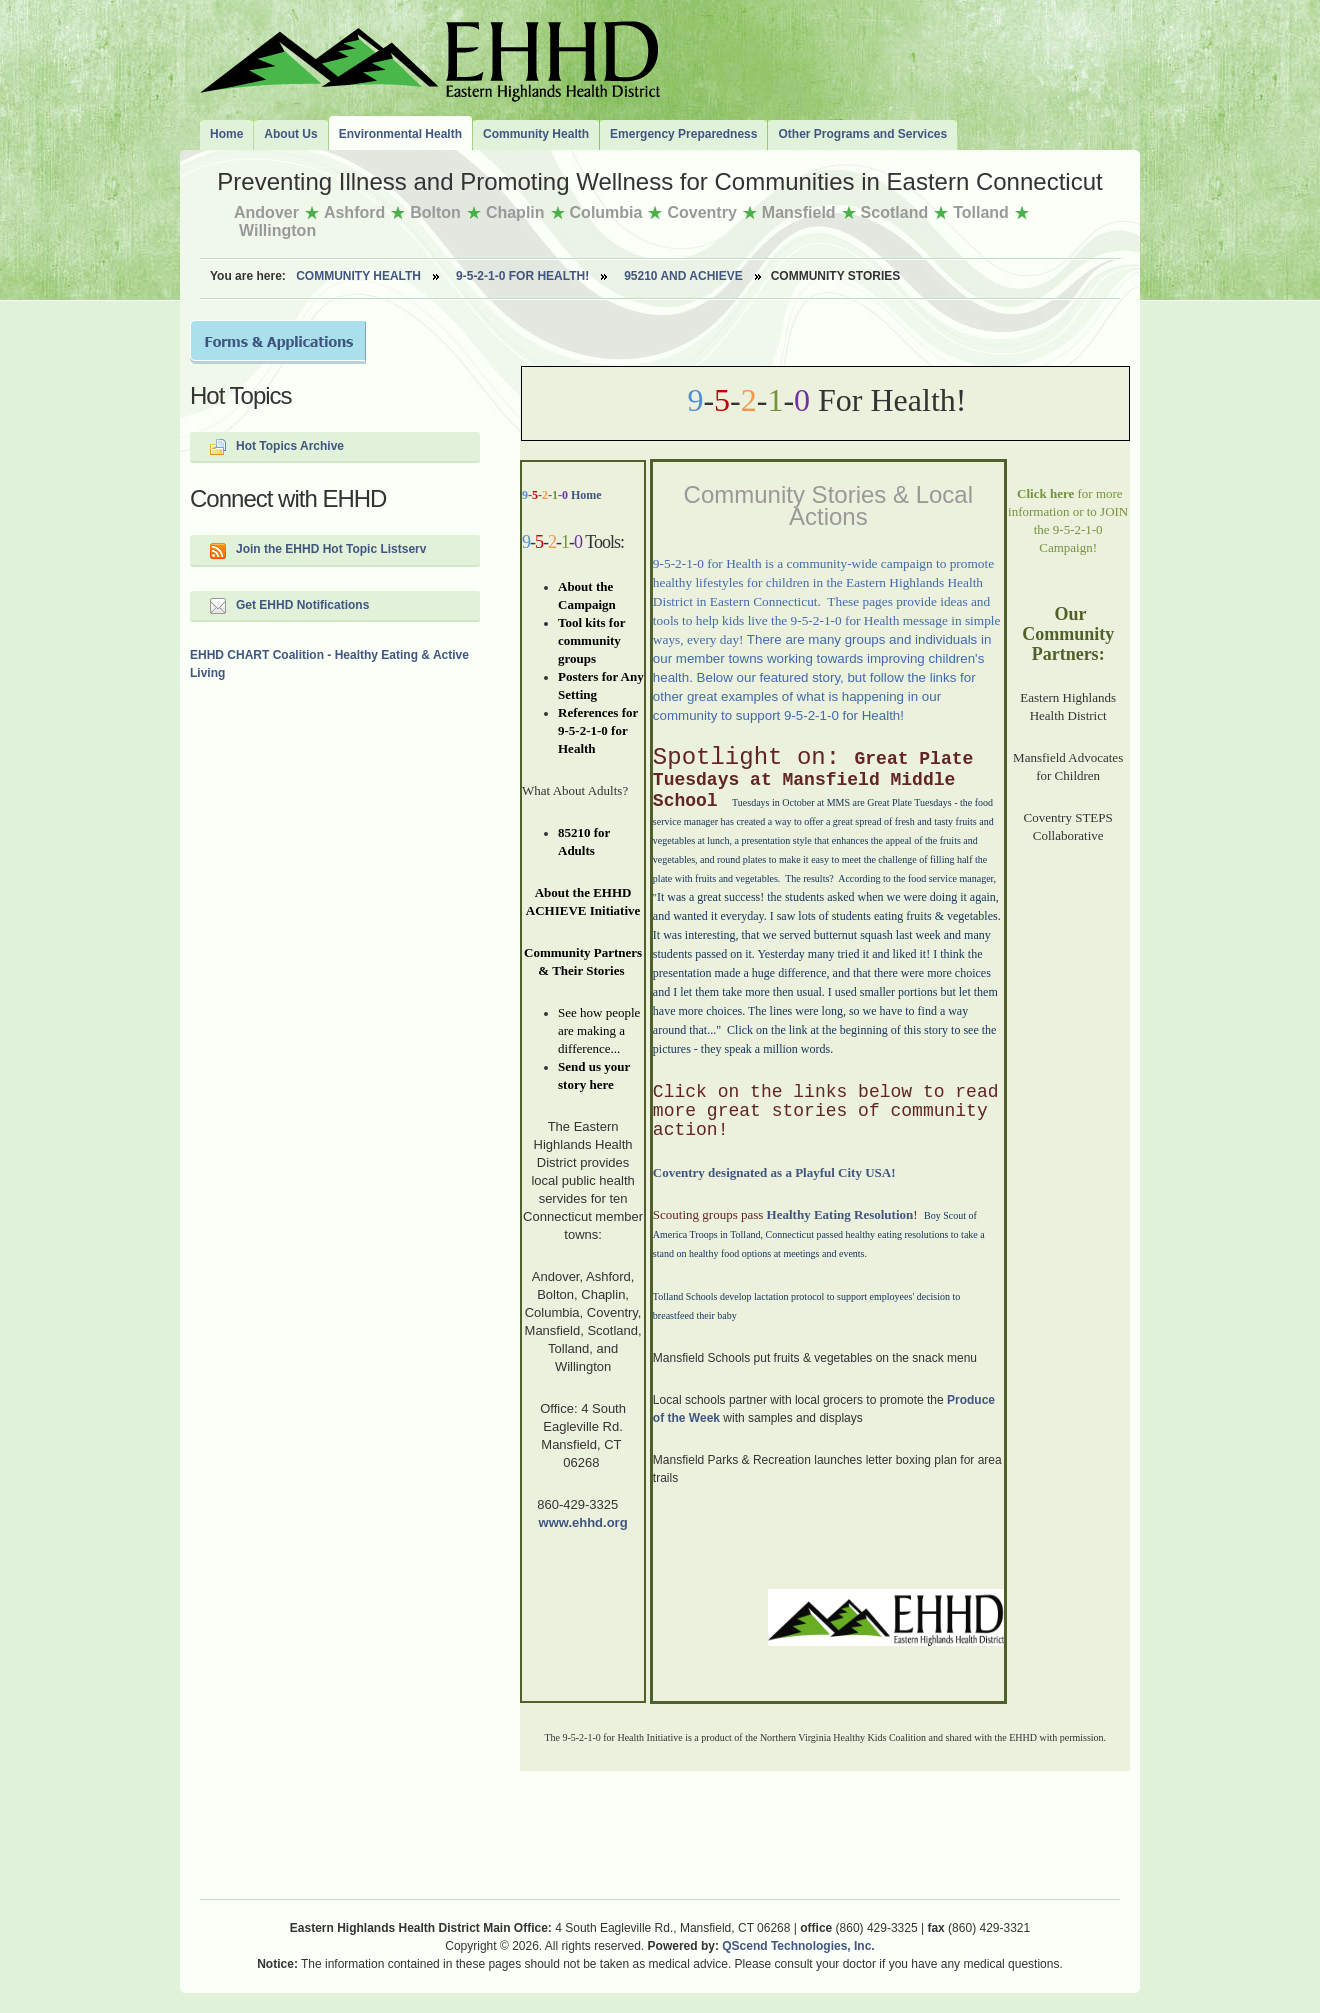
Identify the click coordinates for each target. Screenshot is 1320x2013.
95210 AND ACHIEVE (683, 276)
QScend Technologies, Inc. (798, 1946)
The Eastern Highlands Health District (430, 57)
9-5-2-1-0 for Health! (522, 276)
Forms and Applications (278, 342)
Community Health (358, 276)
